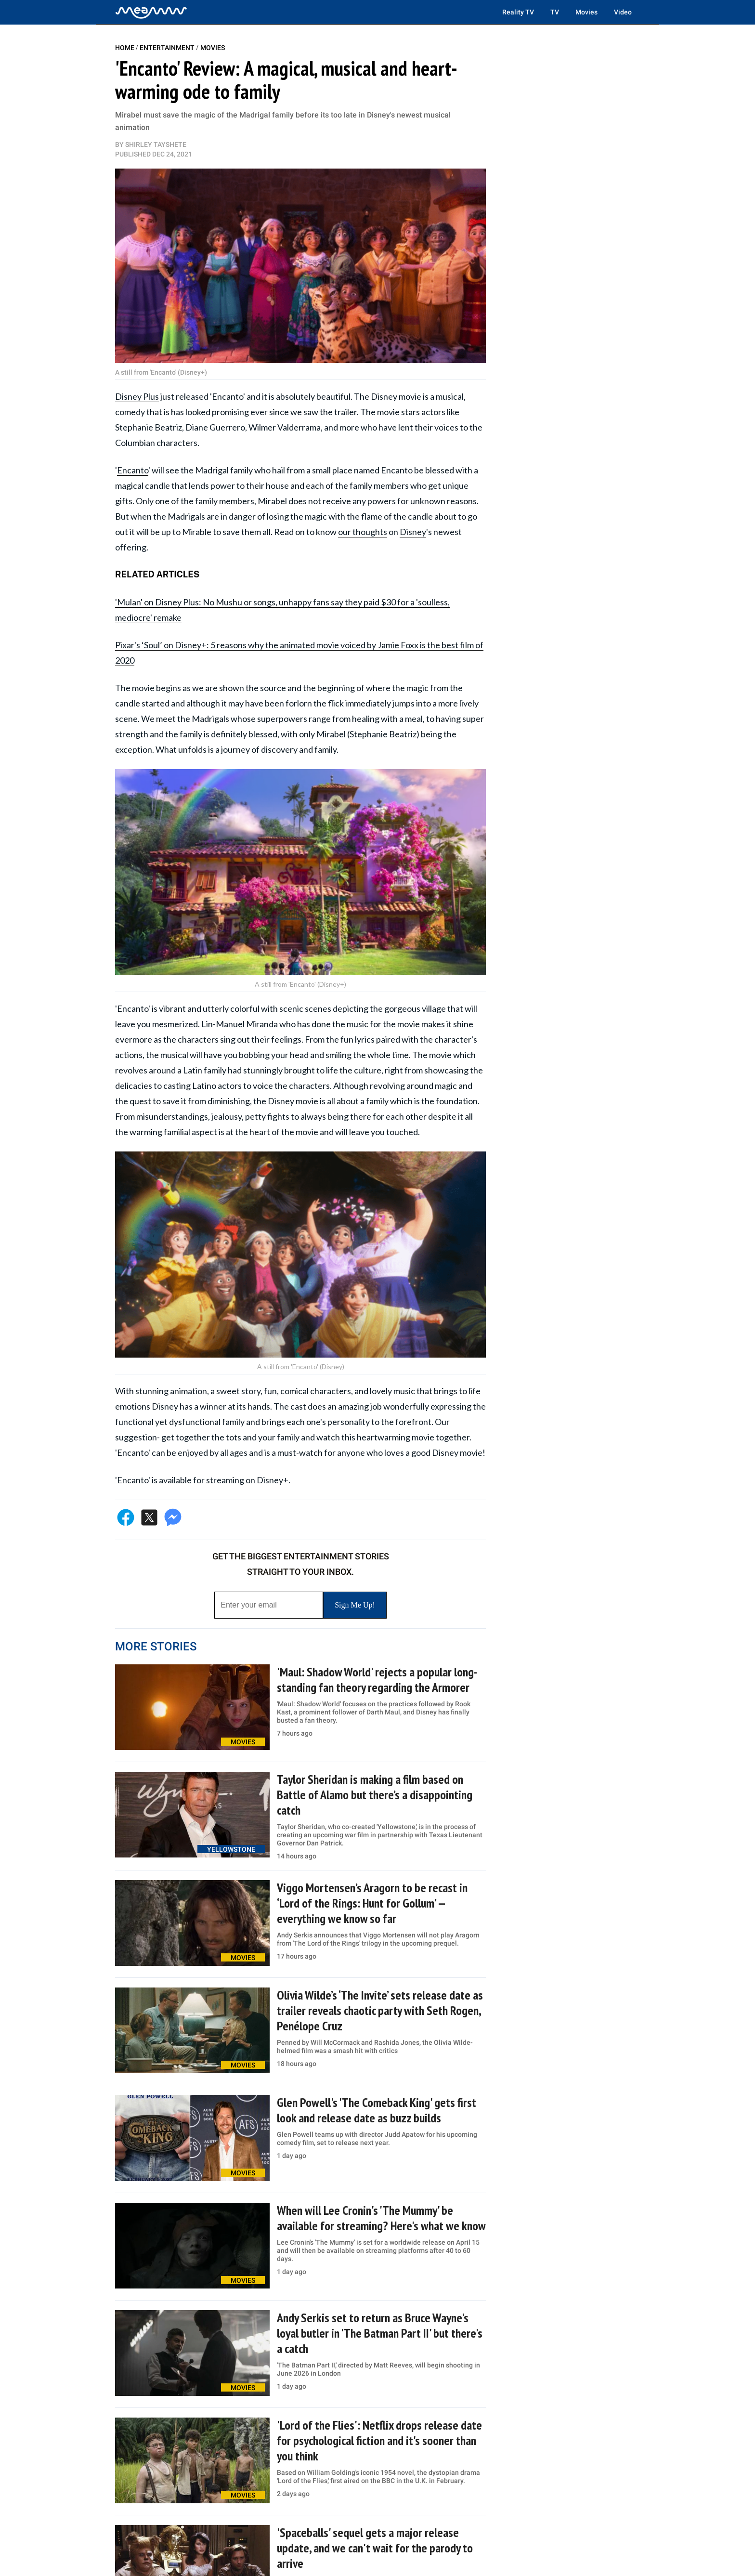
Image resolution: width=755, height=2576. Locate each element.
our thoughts (362, 531)
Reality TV (518, 12)
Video (623, 12)
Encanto (132, 470)
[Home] (151, 12)
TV (554, 12)
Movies (586, 12)
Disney (413, 531)
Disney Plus (137, 396)
